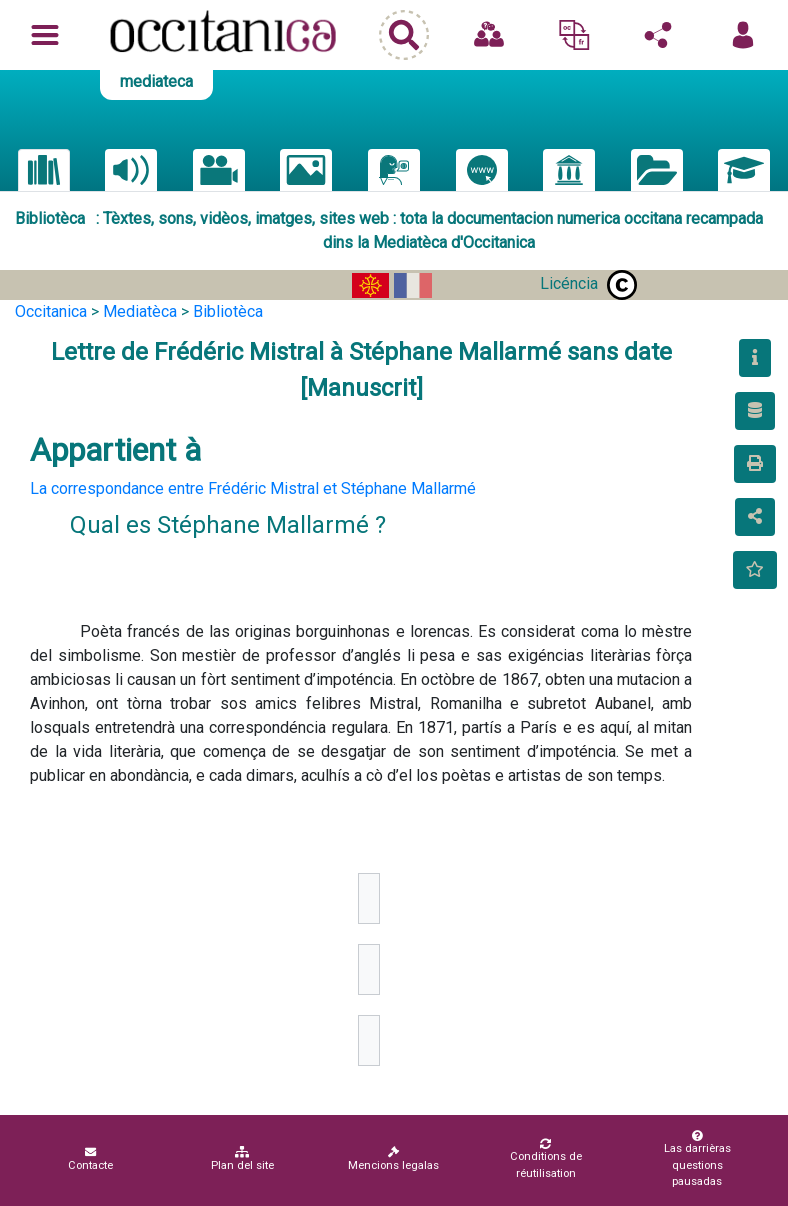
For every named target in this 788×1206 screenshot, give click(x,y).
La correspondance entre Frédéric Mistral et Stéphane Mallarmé (253, 488)
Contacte (90, 1158)
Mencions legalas (393, 1158)
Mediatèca (140, 311)
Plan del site (242, 1158)
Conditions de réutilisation (545, 1159)
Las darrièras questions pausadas (697, 1159)
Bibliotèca (228, 311)
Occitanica (51, 311)
